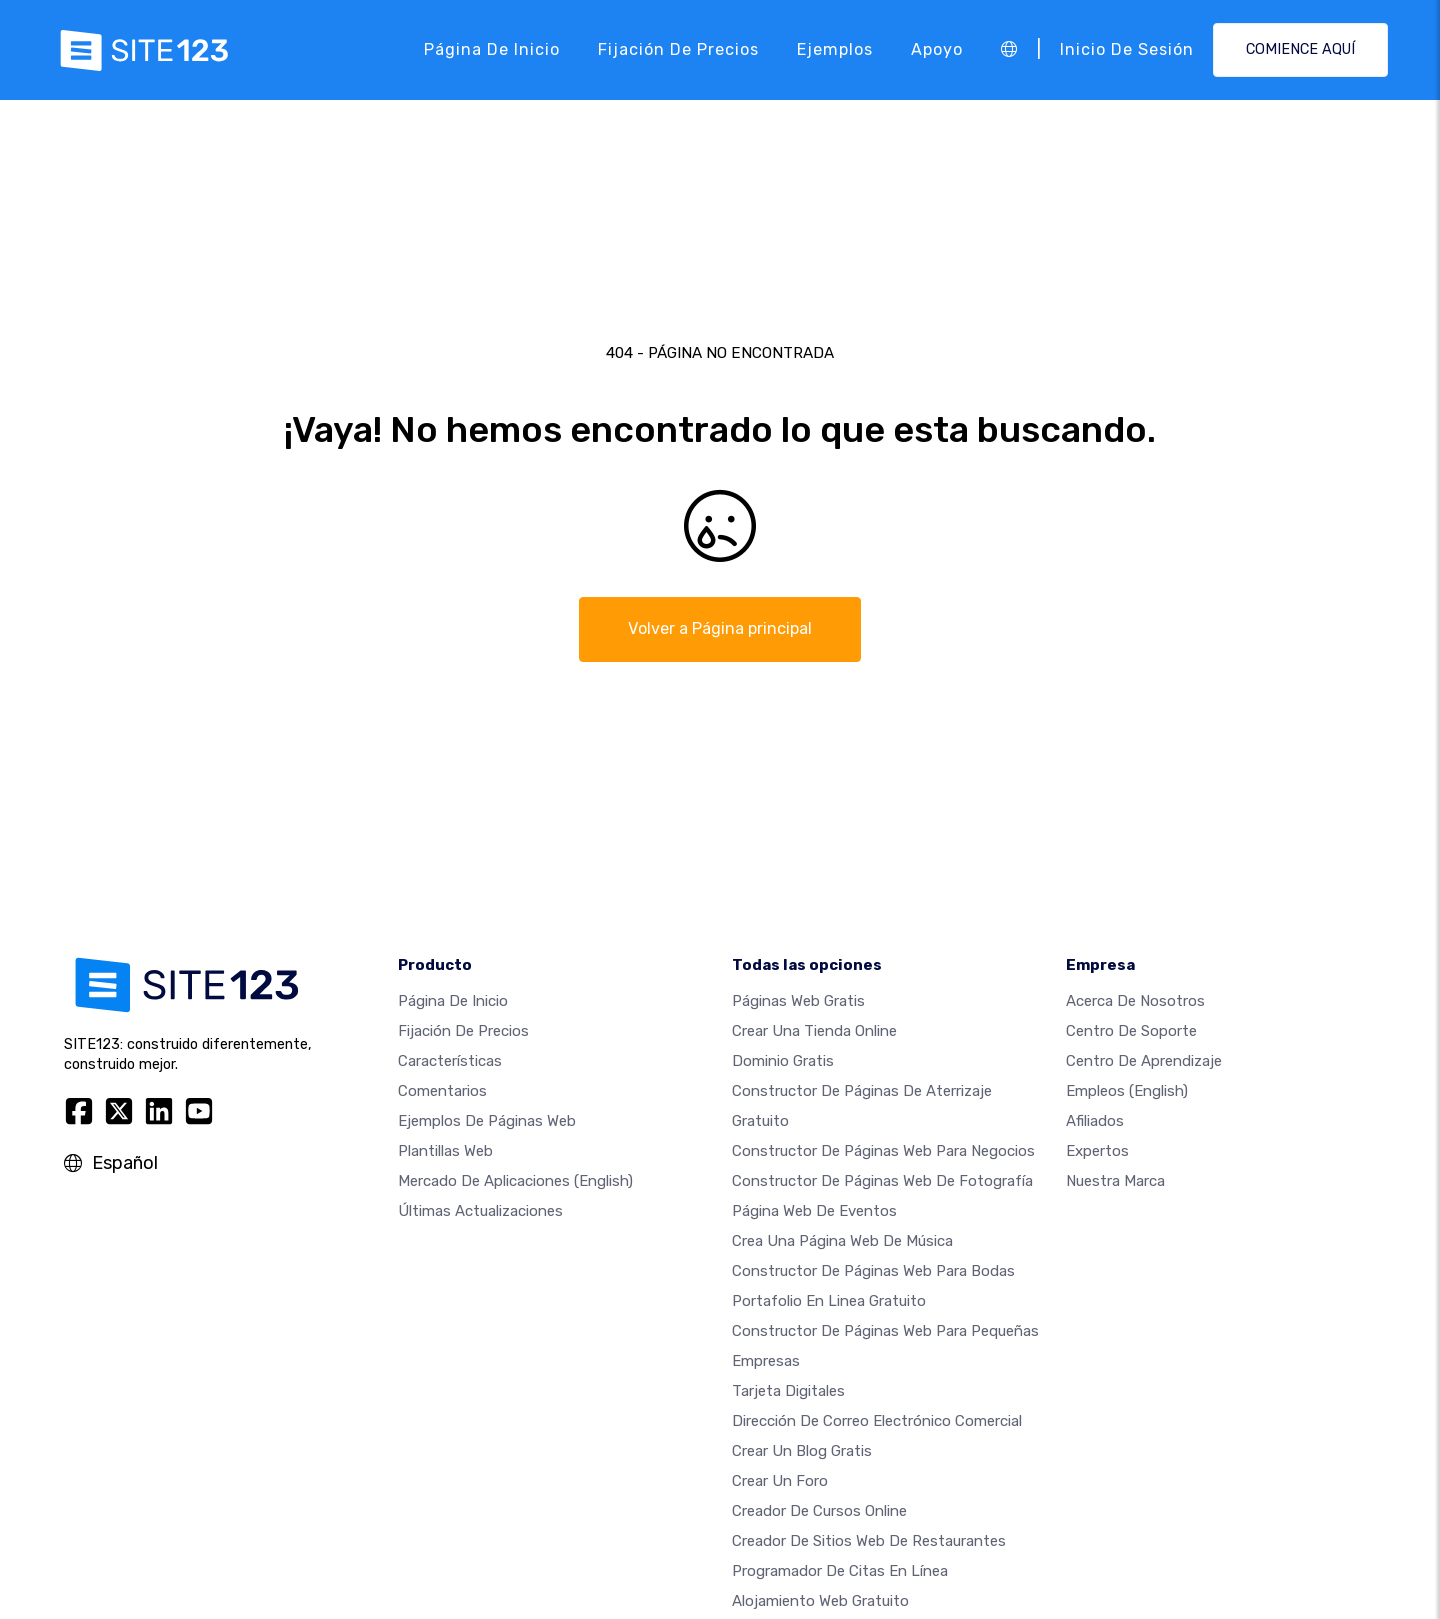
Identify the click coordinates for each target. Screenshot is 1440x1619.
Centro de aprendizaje (1144, 1061)
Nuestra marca (1115, 1181)
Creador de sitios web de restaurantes (869, 1541)
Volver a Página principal (720, 628)
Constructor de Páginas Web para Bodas (873, 1271)
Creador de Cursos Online (819, 1511)
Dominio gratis (783, 1061)
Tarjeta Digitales (788, 1391)
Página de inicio (492, 49)
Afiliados (1095, 1121)
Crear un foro (780, 1481)
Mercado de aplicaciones (515, 1181)
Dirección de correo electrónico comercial (877, 1421)
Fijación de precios (678, 49)
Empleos (1127, 1091)
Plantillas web (445, 1151)
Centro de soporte (1131, 1031)
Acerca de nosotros (1135, 1001)
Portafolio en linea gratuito (829, 1301)
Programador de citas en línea (840, 1571)
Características (450, 1061)
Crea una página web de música (842, 1241)
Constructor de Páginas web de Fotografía (882, 1181)
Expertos (1097, 1151)
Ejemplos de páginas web (487, 1121)
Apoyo (937, 49)
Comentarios (442, 1091)
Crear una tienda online (814, 1031)
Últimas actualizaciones (480, 1211)
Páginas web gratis (798, 1001)
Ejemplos (835, 49)
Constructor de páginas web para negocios (883, 1151)
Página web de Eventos (814, 1211)
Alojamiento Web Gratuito (820, 1601)
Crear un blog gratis (802, 1451)
